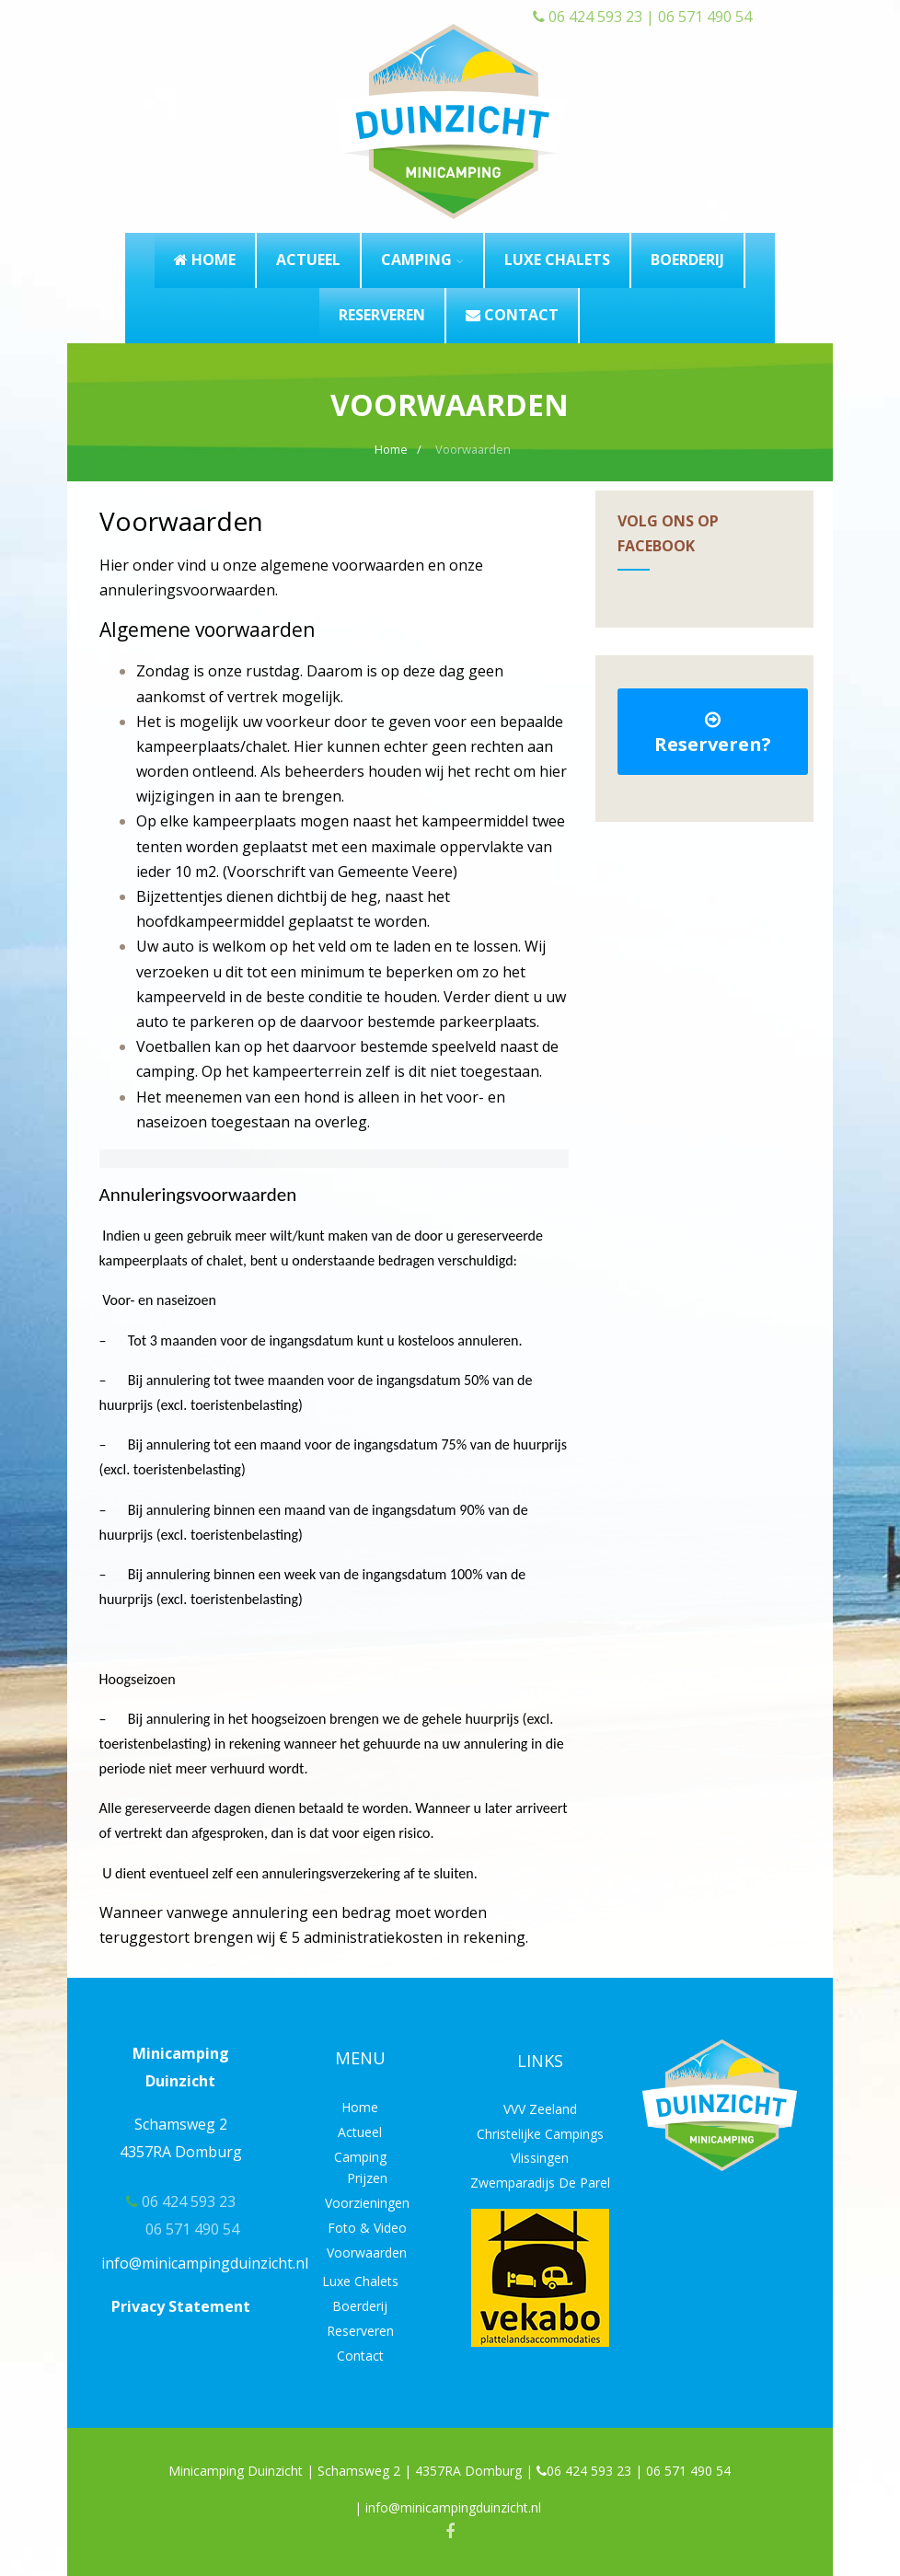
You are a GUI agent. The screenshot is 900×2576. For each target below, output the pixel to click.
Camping (360, 2157)
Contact (360, 2355)
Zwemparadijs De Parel (540, 2182)
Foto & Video (367, 2227)
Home (359, 2107)
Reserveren (360, 2330)
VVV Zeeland (540, 2109)
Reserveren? (712, 733)
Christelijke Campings (540, 2134)
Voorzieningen (367, 2203)
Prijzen (367, 2178)
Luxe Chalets (360, 2281)
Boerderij (359, 2306)
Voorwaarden (367, 2252)
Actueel (360, 2132)
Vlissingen (540, 2157)
